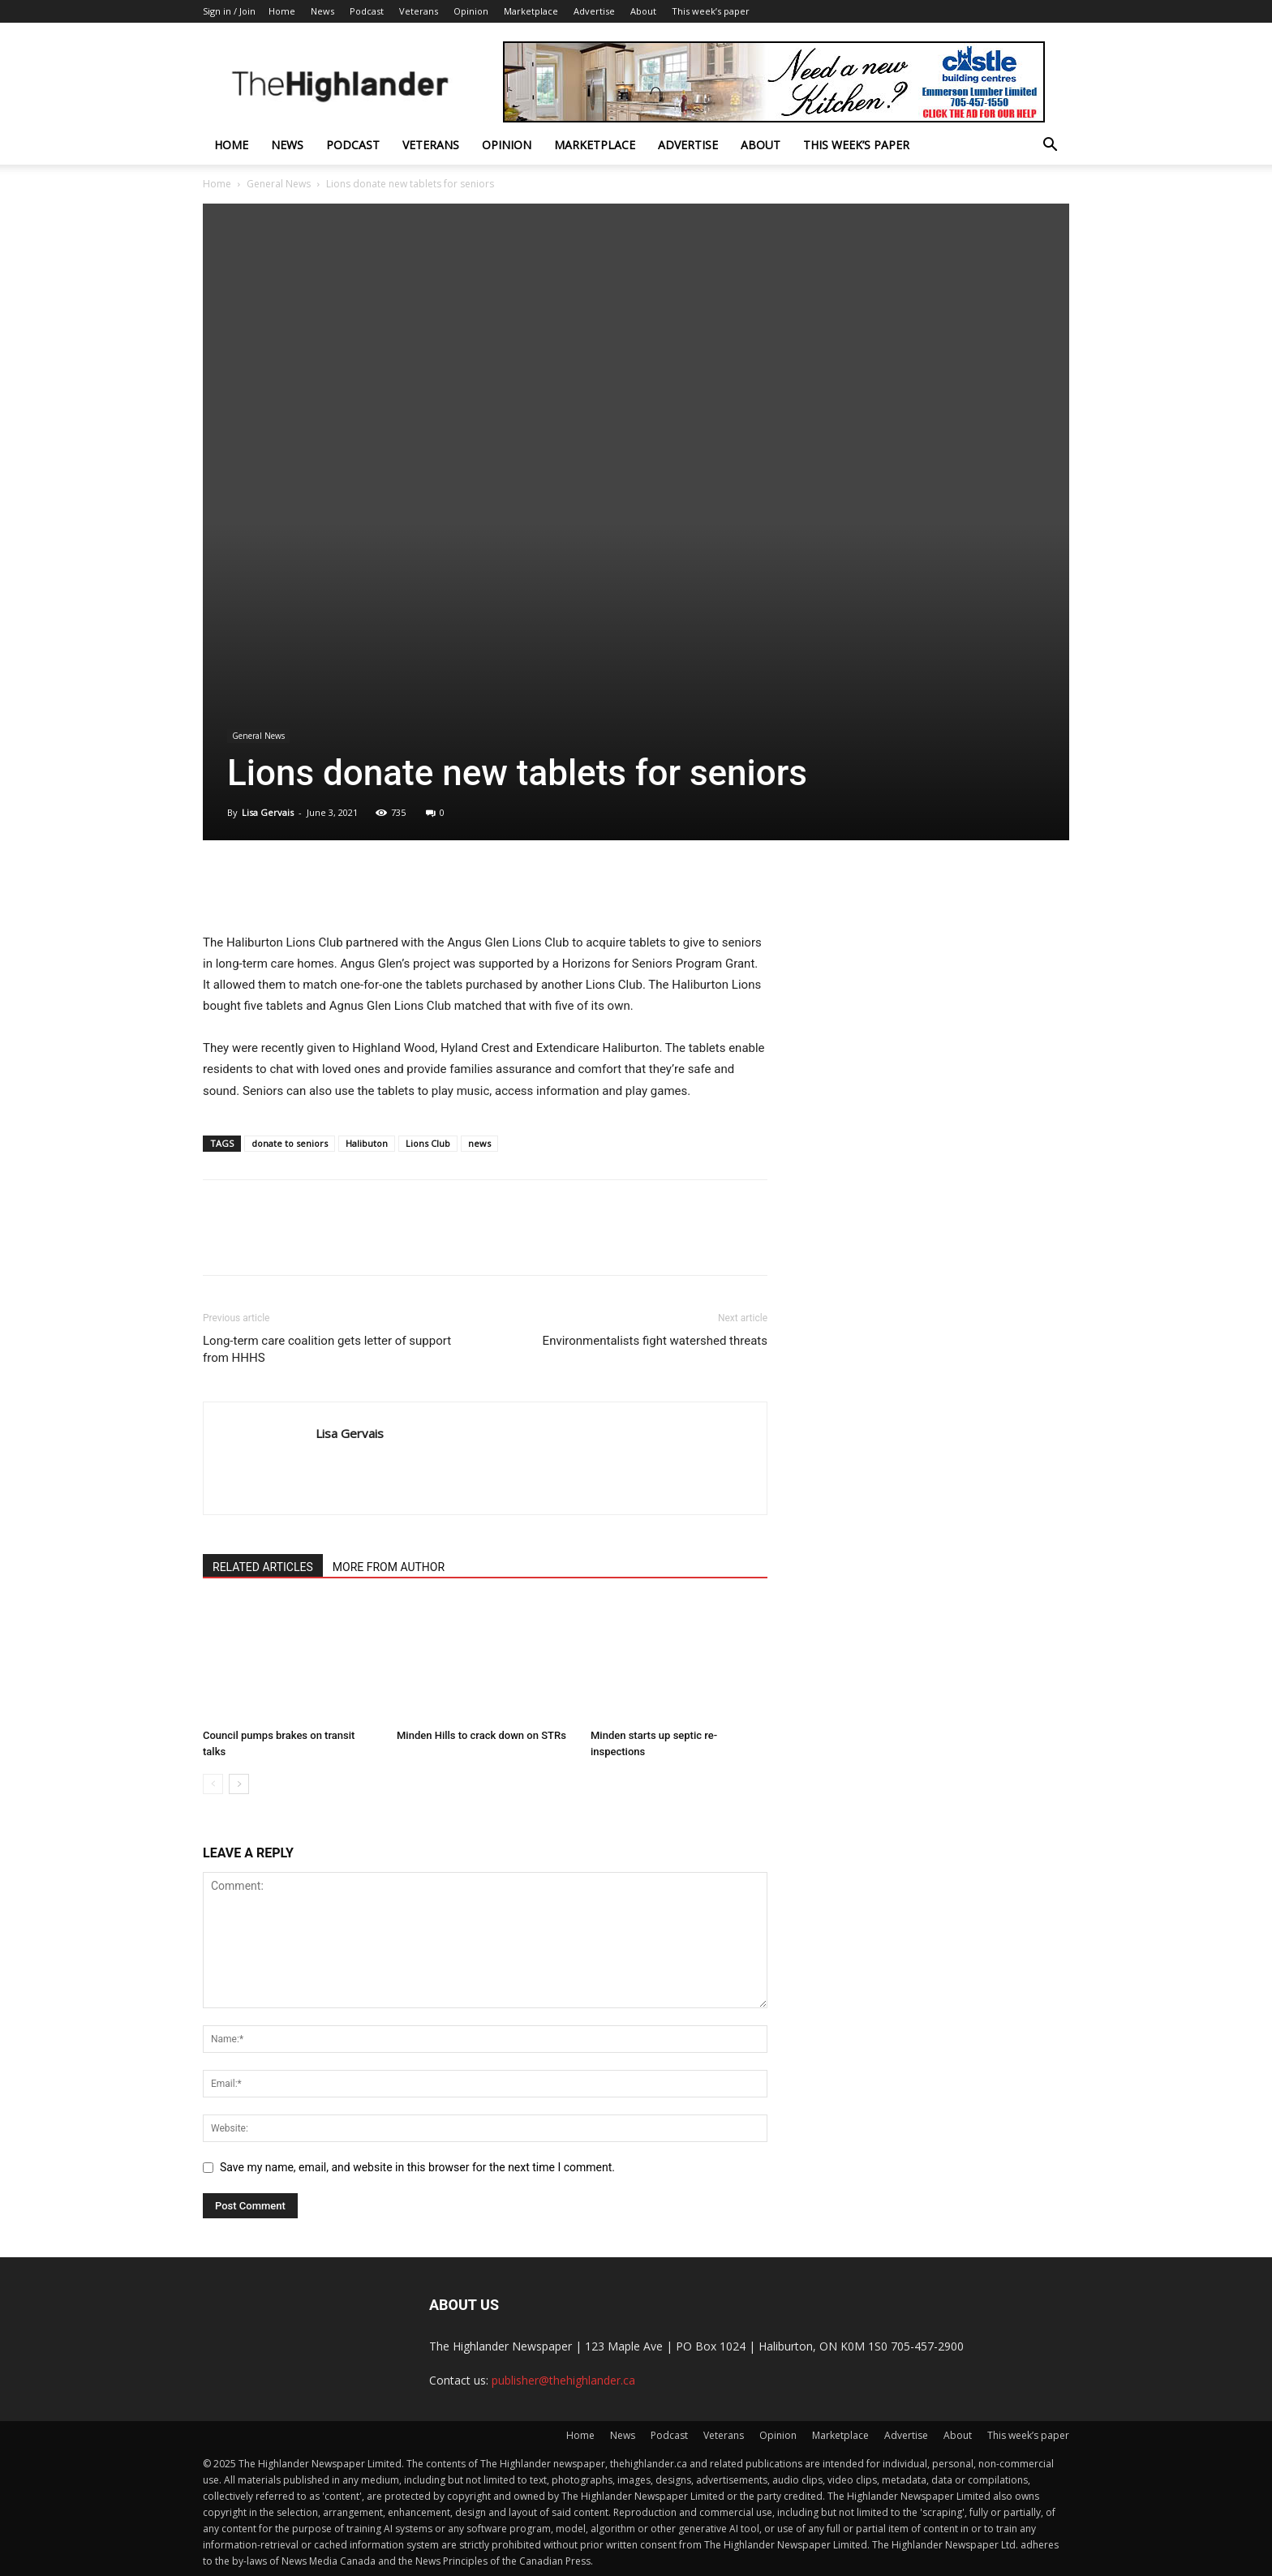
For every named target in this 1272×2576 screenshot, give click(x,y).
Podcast (367, 11)
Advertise (594, 11)
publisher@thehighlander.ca (563, 2380)
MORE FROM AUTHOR (389, 1567)
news (479, 1143)
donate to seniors (289, 1143)
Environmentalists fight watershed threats (655, 1340)
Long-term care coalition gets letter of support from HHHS (327, 1349)
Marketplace (531, 11)
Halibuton (367, 1143)
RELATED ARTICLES (263, 1567)
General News (279, 184)
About (643, 11)
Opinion (470, 11)
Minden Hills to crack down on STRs (481, 1735)
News (322, 11)
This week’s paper (711, 11)
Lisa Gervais (268, 812)
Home (282, 11)
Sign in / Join (229, 11)
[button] (1049, 146)
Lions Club (428, 1143)
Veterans (418, 11)
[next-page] (239, 1784)
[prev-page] (213, 1784)
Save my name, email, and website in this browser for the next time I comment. (417, 2167)
